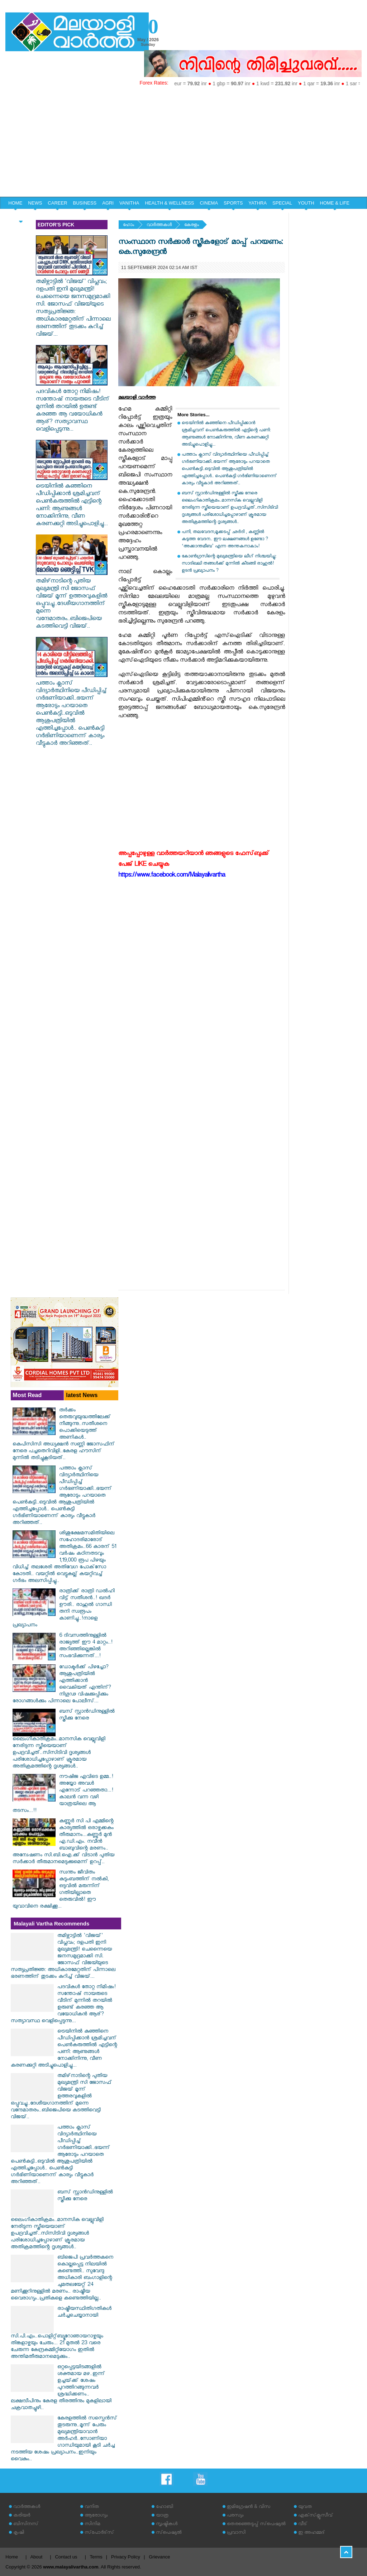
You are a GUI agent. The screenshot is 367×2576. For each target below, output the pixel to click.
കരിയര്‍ (21, 2516)
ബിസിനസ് (25, 2524)
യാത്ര (162, 2516)
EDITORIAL (20, 215)
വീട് (302, 2524)
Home (11, 2557)
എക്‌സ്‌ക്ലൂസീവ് (315, 2516)
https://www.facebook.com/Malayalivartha (171, 876)
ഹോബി (164, 2507)
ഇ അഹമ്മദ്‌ (311, 2533)
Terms (96, 2557)
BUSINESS (85, 203)
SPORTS (233, 203)
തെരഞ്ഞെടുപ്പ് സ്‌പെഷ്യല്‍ (256, 2524)
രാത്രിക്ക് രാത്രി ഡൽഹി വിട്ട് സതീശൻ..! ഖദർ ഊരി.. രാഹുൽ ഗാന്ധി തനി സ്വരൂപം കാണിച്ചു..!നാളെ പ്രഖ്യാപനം (64, 1608)
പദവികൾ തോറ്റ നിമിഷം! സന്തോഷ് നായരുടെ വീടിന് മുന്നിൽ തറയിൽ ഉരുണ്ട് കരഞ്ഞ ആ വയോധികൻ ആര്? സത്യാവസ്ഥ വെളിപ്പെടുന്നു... (72, 407)
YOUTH (306, 203)
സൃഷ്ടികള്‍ (166, 2524)
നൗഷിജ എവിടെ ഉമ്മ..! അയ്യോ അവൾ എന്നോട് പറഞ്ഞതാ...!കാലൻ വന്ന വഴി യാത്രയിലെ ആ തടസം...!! (63, 1794)
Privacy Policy (125, 2557)
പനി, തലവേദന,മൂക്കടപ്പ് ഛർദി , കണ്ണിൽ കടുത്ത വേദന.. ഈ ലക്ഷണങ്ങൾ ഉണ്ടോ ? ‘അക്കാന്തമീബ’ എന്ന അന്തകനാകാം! (225, 539)
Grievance (159, 2557)
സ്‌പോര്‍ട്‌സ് (99, 2533)
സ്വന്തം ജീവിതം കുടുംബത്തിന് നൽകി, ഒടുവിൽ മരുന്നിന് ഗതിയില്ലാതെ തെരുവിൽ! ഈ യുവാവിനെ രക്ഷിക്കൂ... (61, 1890)
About (36, 2557)
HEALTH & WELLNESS (169, 203)
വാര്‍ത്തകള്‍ (159, 225)
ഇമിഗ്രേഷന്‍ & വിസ (248, 2507)
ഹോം (128, 225)
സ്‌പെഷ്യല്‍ (169, 2533)
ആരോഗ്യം (96, 2516)
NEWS (35, 203)
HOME (15, 203)
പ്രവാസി (236, 2533)
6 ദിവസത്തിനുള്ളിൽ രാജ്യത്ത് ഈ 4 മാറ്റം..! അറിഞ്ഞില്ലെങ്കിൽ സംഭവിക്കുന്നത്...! (86, 1646)
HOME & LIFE (334, 203)
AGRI (108, 203)
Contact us (66, 2557)
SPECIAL (282, 203)
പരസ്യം (235, 2516)
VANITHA (129, 203)
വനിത (92, 2507)
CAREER (57, 203)
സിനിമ (92, 2524)
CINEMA (209, 203)
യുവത (305, 2507)
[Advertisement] (183, 143)
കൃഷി (18, 2533)
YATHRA (257, 203)
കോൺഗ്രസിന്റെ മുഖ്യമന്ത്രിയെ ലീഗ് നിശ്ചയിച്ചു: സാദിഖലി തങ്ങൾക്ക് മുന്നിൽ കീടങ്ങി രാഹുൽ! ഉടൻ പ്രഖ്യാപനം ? (229, 564)
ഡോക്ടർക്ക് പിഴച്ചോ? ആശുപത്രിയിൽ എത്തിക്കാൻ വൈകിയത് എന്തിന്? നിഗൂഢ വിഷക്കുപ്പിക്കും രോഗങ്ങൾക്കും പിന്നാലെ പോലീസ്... (62, 1684)
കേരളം (191, 225)
